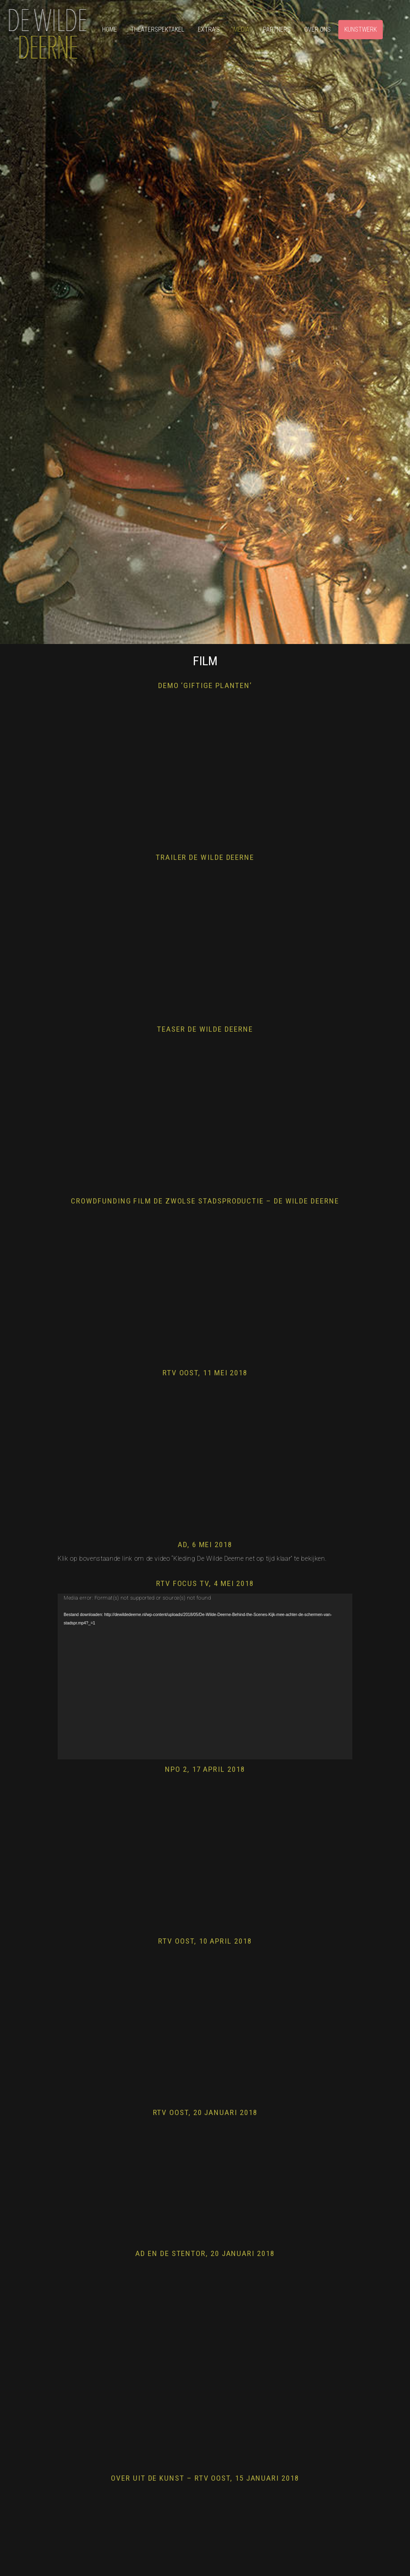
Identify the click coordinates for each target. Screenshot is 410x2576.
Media (241, 29)
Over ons (317, 29)
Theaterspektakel (157, 29)
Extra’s (209, 29)
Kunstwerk (360, 29)
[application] (205, 1676)
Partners (277, 29)
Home (109, 29)
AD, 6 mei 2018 (205, 1544)
